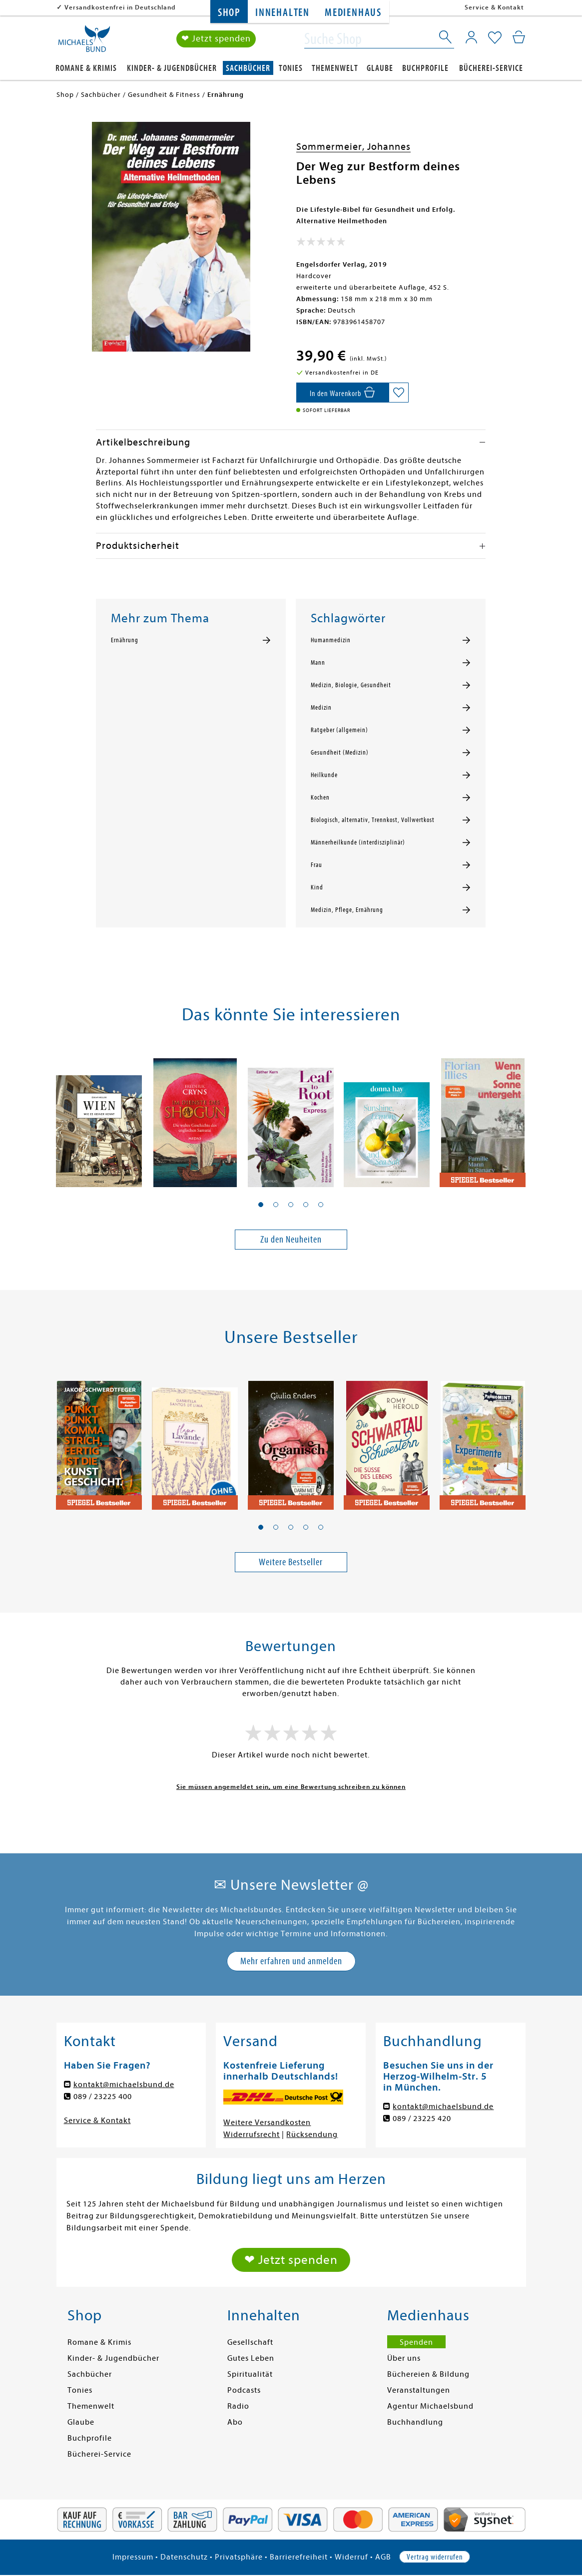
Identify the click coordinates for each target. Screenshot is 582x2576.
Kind (317, 887)
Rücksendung (312, 2134)
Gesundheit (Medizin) (340, 753)
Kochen (320, 798)
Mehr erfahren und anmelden (291, 1961)
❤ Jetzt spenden (216, 39)
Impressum (132, 2557)
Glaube (380, 68)
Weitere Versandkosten (267, 2122)
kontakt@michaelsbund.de (123, 2084)
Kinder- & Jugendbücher (172, 68)
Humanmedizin (331, 640)
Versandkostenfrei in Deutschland (120, 7)
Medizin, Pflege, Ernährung (347, 910)
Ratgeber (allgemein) (339, 730)
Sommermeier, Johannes (353, 146)
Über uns (404, 2358)
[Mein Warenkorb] (519, 37)
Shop (229, 12)
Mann (318, 663)
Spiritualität (250, 2374)
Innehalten (282, 12)
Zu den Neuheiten (291, 1239)
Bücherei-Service (491, 68)
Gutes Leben (250, 2358)
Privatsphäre (239, 2557)
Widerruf (351, 2557)
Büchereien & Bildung (428, 2374)
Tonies (291, 68)
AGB (383, 2557)
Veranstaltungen (418, 2390)
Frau (316, 865)
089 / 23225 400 (102, 2096)
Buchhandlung (415, 2422)
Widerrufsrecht (251, 2134)
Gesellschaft (250, 2342)
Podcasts (244, 2390)
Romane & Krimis (86, 68)
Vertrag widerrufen (435, 2557)
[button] (260, 1204)
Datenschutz (184, 2557)
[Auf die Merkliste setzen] (399, 393)
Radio (238, 2406)
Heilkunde (324, 775)
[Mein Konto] (471, 37)
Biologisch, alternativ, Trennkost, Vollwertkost (373, 820)
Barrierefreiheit (299, 2557)
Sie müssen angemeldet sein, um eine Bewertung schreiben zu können (291, 1786)
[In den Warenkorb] (342, 393)
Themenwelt (335, 68)
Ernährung (124, 640)
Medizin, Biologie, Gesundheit (351, 685)
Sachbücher (248, 68)
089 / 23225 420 (422, 2118)
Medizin (321, 708)
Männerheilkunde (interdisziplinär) (358, 843)
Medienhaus (353, 12)
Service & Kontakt (494, 7)
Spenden (416, 2342)
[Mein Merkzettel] (495, 38)
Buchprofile (425, 68)
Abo (235, 2422)
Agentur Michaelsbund (430, 2406)
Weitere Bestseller (291, 1562)
